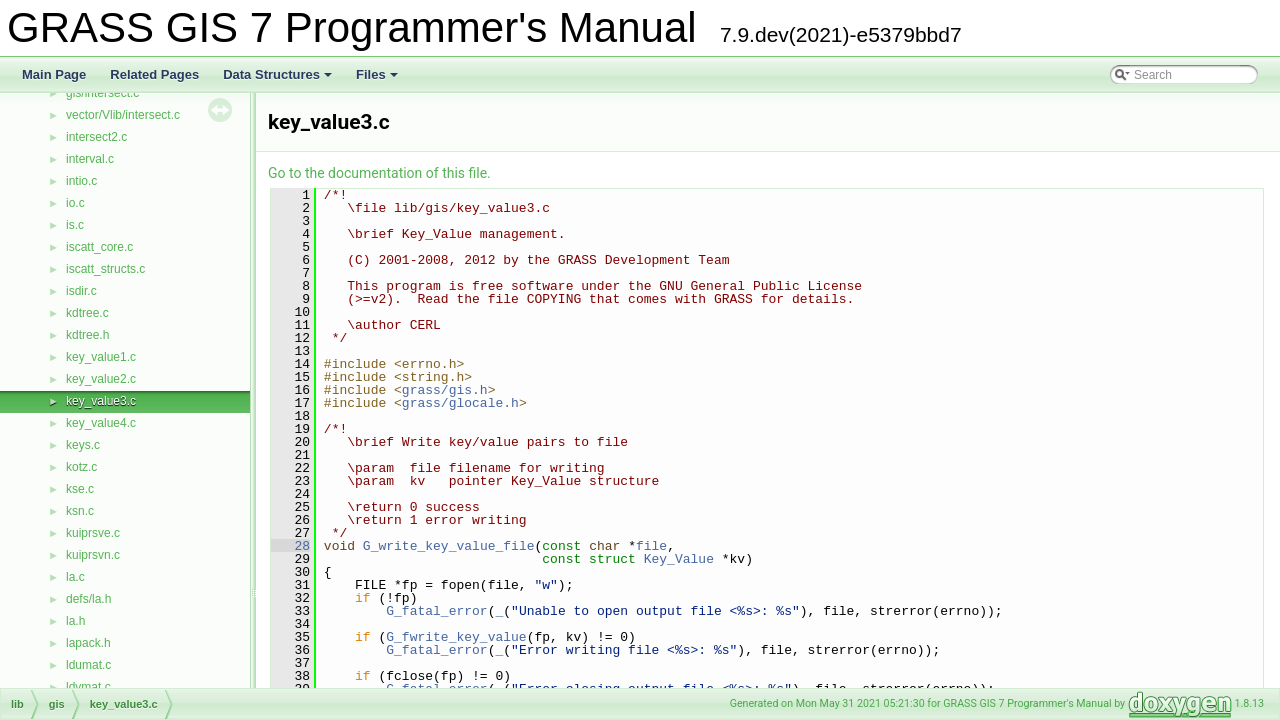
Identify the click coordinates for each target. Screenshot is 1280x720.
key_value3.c (101, 401)
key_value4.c (101, 423)
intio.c (81, 181)
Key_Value (679, 559)
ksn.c (80, 511)
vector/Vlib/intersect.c (123, 115)
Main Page (54, 74)
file (651, 546)
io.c (75, 203)
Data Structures (279, 80)
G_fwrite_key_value (456, 637)
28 (290, 546)
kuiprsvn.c (93, 555)
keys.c (83, 445)
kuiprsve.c (93, 533)
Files (378, 80)
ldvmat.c (88, 687)
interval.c (90, 159)
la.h (75, 621)
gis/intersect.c (102, 93)
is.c (75, 225)
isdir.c (81, 291)
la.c (75, 577)
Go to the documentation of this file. (379, 173)
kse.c (80, 489)
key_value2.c (101, 379)
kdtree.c (87, 313)
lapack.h (88, 643)
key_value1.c (101, 357)
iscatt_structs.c (105, 269)
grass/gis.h (445, 390)
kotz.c (81, 467)
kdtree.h (87, 335)
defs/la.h (88, 599)
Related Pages (154, 74)
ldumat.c (88, 665)
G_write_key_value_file (449, 546)
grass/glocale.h (460, 403)
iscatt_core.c (99, 247)
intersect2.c (96, 137)
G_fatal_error (436, 611)
